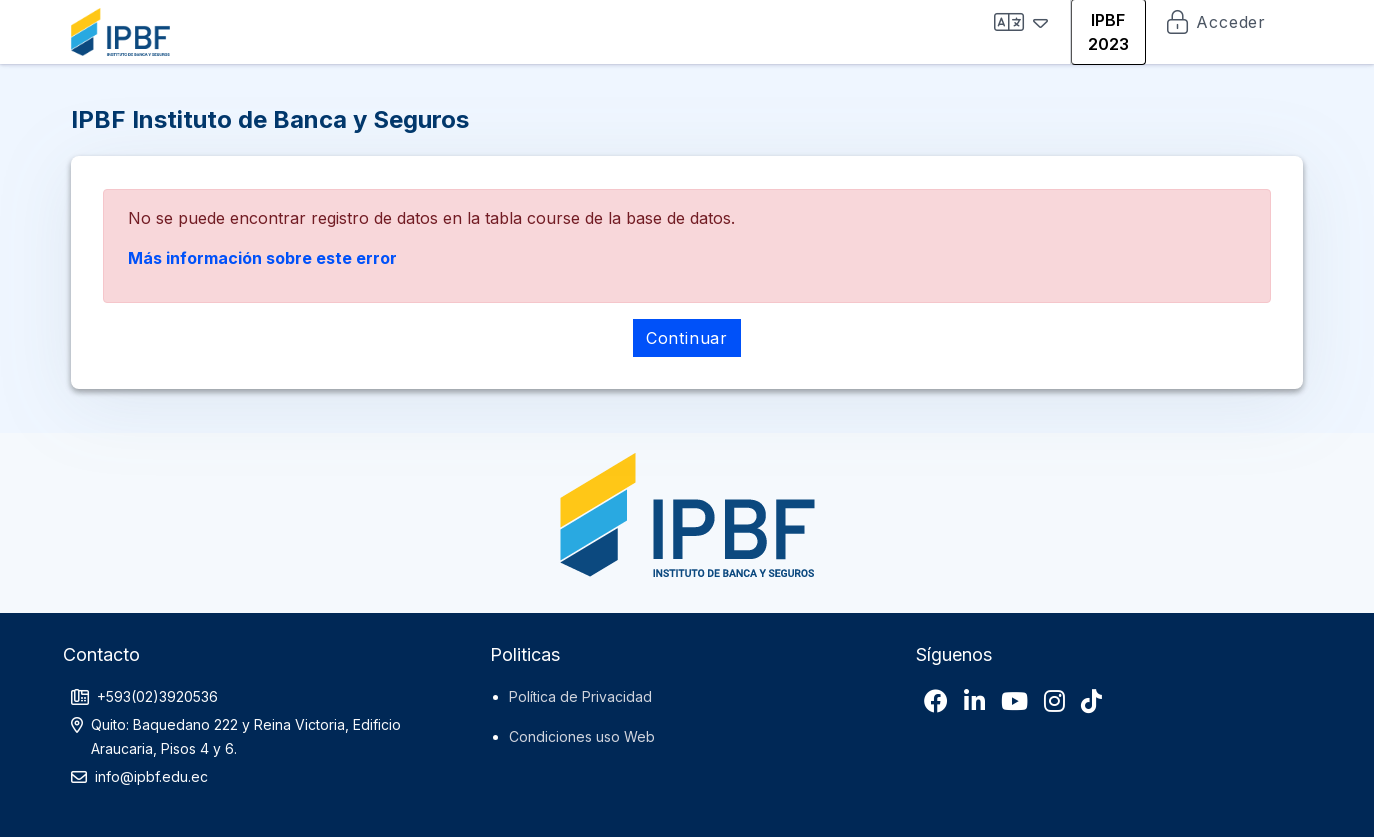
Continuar (687, 338)
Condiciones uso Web (582, 736)
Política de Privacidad (580, 696)
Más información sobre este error (262, 258)
